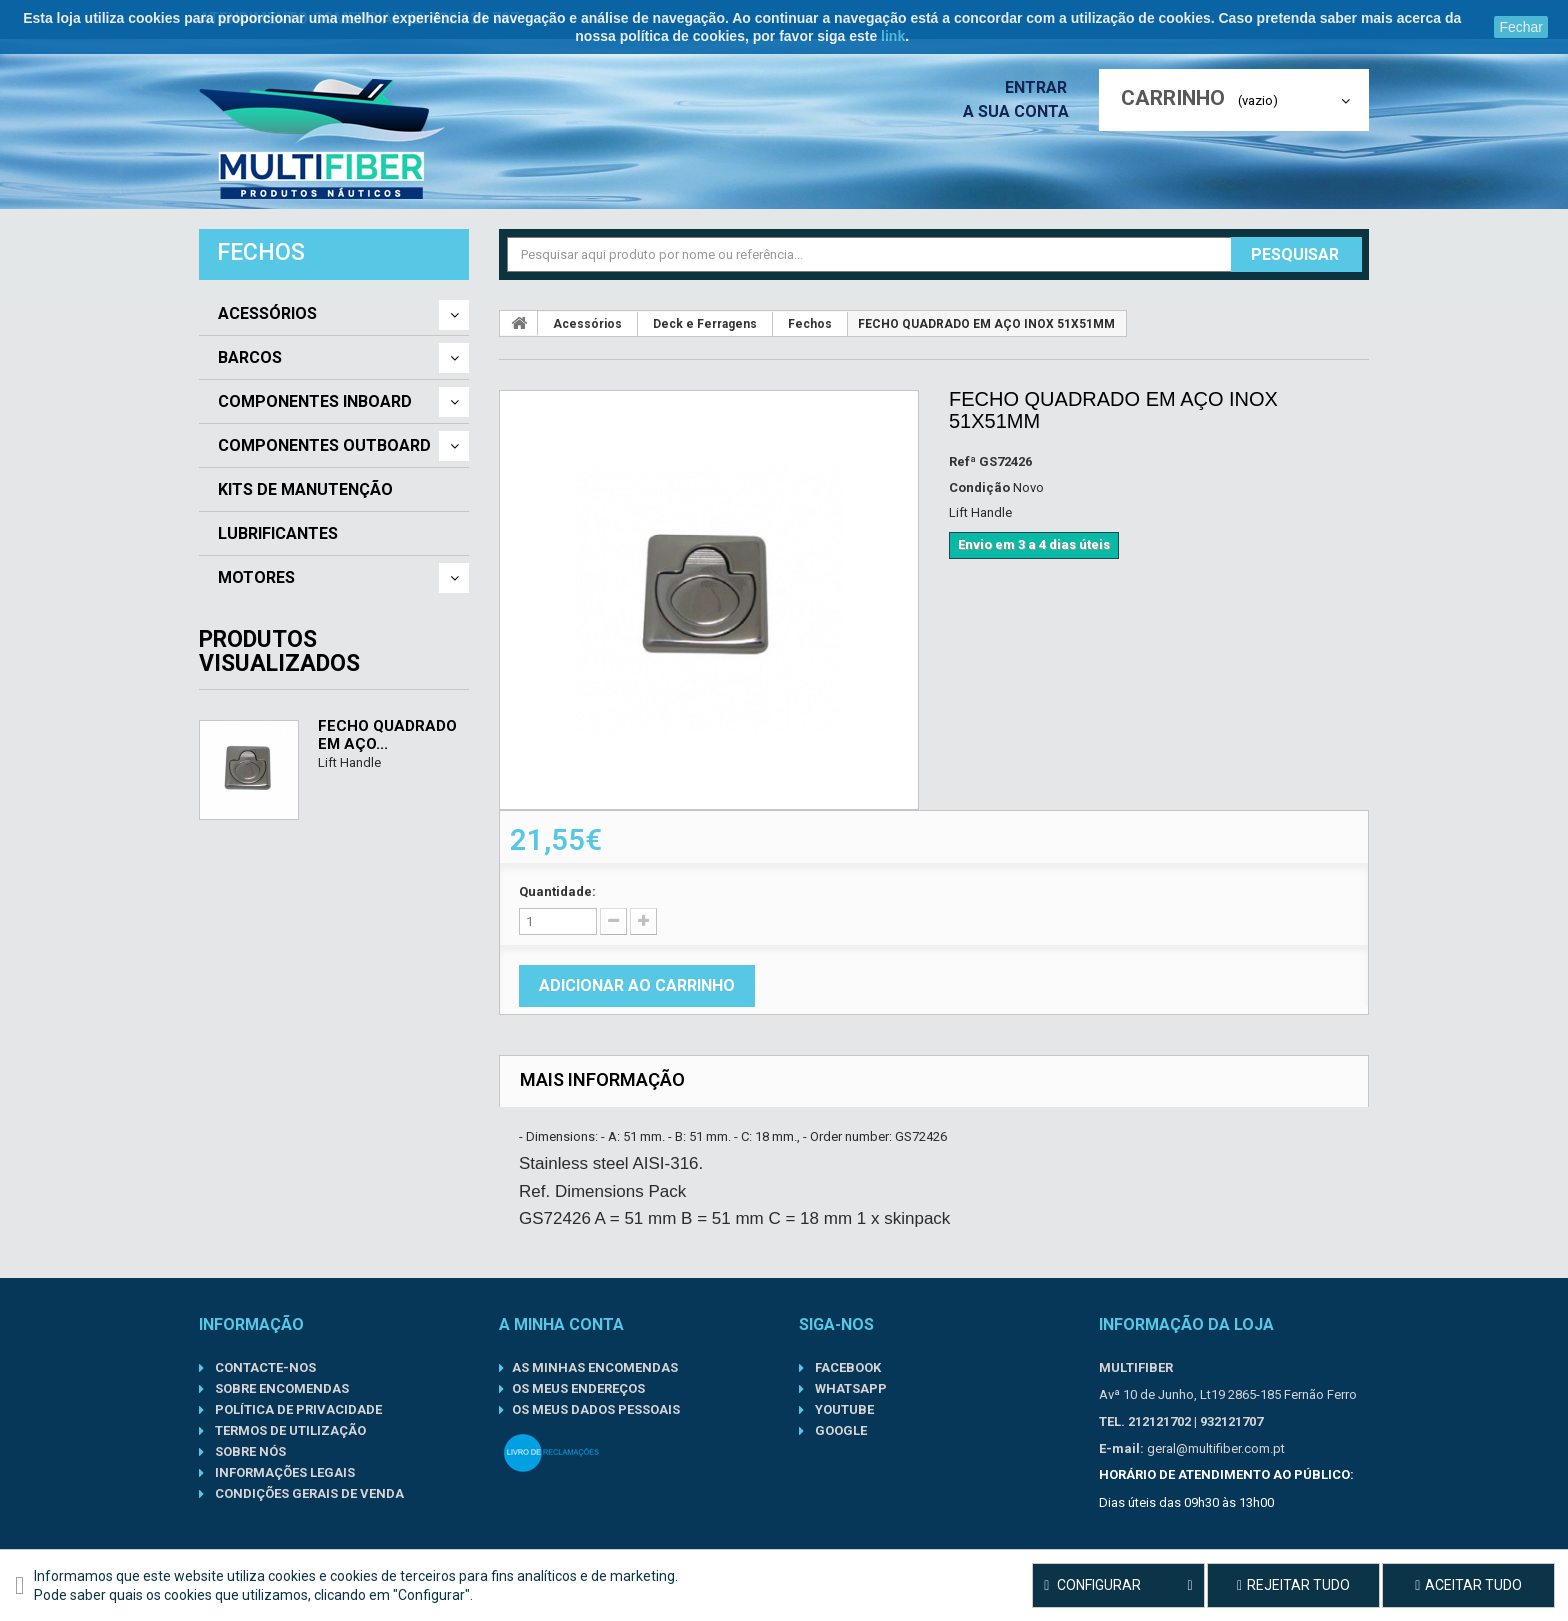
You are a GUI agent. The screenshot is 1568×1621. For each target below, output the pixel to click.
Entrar (1042, 87)
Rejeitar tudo (1293, 1585)
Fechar (1521, 27)
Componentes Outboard (324, 446)
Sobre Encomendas (280, 1388)
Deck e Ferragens (705, 324)
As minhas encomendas (595, 1367)
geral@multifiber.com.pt (1216, 1448)
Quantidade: (557, 891)
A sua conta (1021, 111)
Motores (256, 578)
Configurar (1118, 1586)
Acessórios (267, 314)
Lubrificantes (278, 534)
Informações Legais (283, 1472)
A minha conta (561, 1324)
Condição (979, 487)
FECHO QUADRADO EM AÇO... (387, 735)
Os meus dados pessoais (596, 1409)
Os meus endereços (578, 1388)
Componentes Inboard (315, 402)
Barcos (250, 358)
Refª (962, 461)
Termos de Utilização (289, 1430)
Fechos (810, 324)
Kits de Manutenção (305, 490)
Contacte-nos (264, 1367)
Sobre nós (249, 1451)
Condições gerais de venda (308, 1493)
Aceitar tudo (1468, 1585)
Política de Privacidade (297, 1409)
